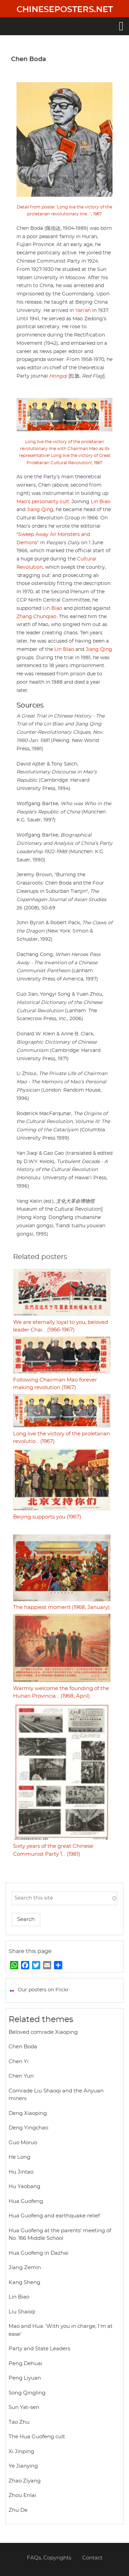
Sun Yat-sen (24, 2407)
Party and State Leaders (39, 2348)
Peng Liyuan (25, 2378)
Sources (30, 705)
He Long (19, 2157)
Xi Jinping (21, 2451)
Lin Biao (100, 501)
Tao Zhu (19, 2422)
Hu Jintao (21, 2172)
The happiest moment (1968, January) (61, 1607)
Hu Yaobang (24, 2186)
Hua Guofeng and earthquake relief (54, 2215)
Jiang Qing (40, 509)
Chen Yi (19, 2061)
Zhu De (18, 2510)
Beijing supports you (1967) (47, 1517)
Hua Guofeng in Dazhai (38, 2253)
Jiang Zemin (25, 2267)
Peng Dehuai (25, 2363)
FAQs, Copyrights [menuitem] (49, 2557)
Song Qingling (27, 2393)
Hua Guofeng (26, 2201)
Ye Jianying (23, 2466)
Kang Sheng (24, 2282)
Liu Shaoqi (22, 2311)
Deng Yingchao (28, 2127)
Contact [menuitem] (92, 2557)
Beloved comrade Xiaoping (43, 2032)
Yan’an (83, 310)
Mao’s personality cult (43, 501)
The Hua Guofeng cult (37, 2436)
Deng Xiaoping (28, 2113)
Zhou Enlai (22, 2495)
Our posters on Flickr (43, 1990)
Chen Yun (21, 2076)
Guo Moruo (23, 2142)
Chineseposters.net (65, 10)
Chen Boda (23, 2046)
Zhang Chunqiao (36, 616)
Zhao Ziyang (25, 2481)
